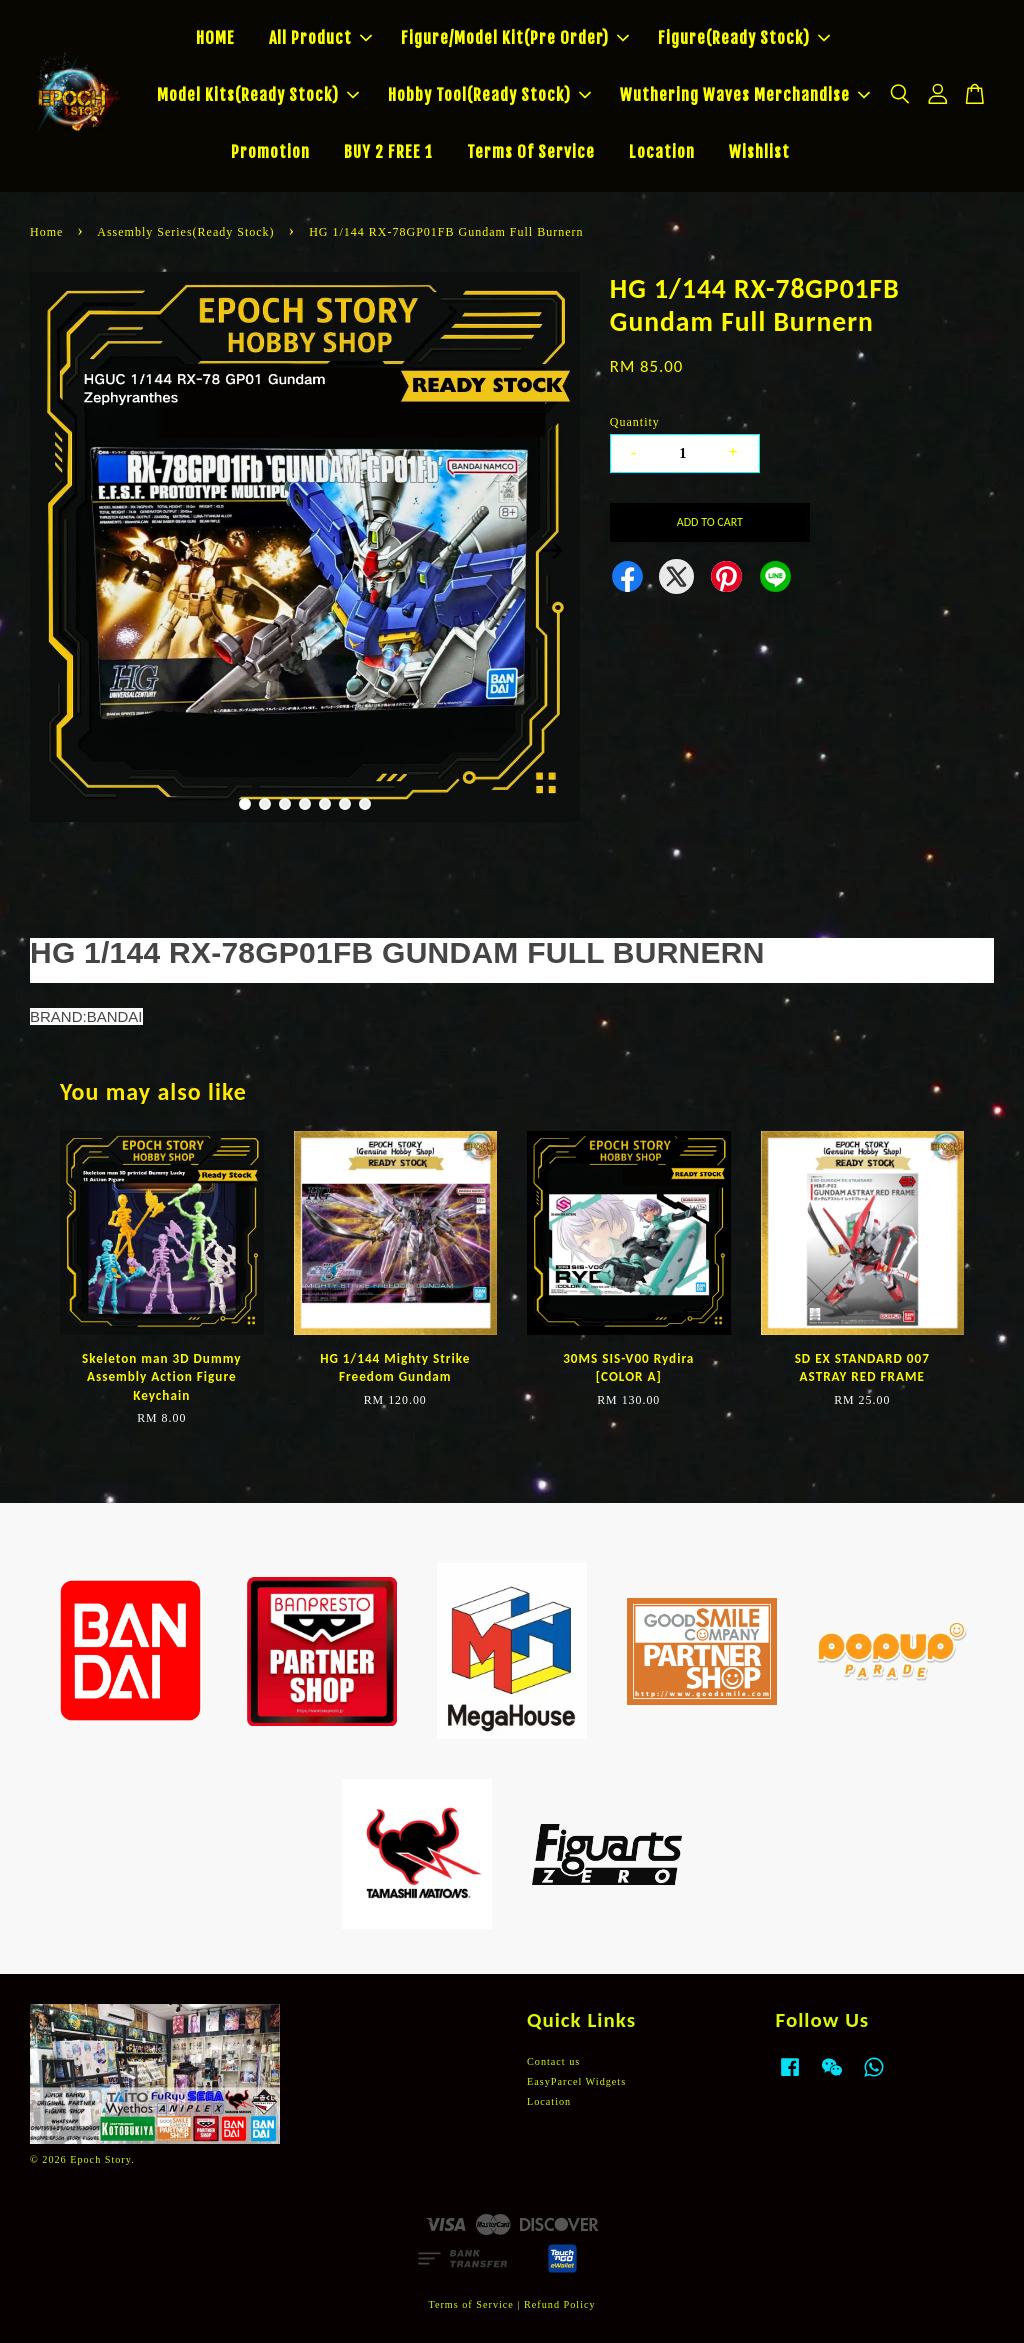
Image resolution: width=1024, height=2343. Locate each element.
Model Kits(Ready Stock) (258, 95)
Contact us (553, 2061)
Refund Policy (560, 2304)
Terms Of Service (531, 152)
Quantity (635, 422)
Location (662, 152)
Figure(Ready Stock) (744, 38)
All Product (320, 38)
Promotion (270, 152)
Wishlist (759, 152)
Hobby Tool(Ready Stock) (489, 95)
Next (553, 550)
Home (46, 232)
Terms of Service (470, 2304)
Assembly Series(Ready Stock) (185, 232)
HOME (215, 38)
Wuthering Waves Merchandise (745, 95)
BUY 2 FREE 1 (388, 152)
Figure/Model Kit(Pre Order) (515, 38)
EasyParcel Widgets (576, 2081)
